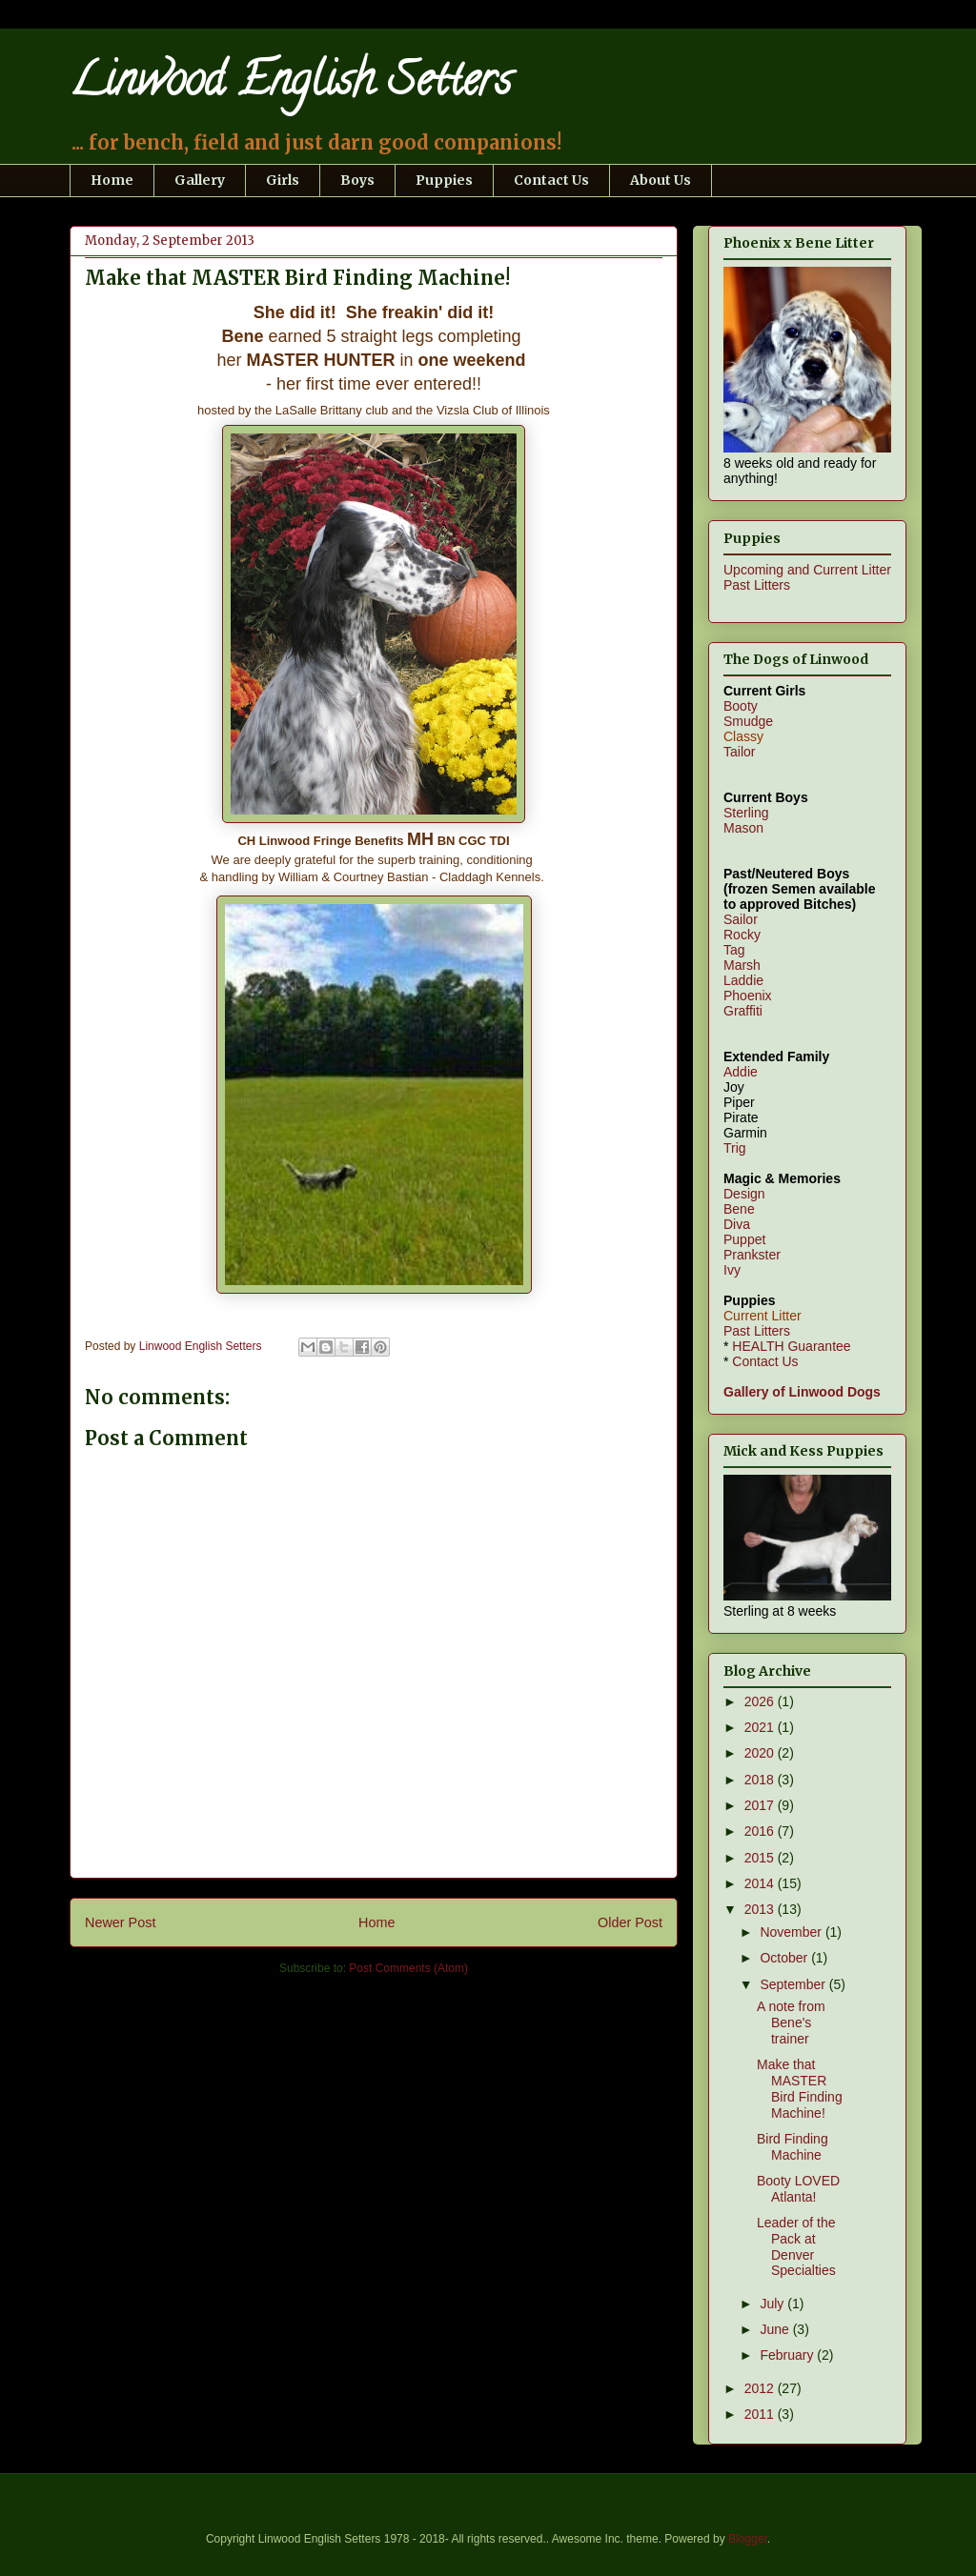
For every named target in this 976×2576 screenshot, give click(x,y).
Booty (740, 706)
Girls (282, 180)
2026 (761, 1701)
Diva (736, 1224)
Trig (734, 1148)
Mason (743, 827)
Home (112, 180)
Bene (739, 1209)
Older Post (630, 1922)
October (785, 1957)
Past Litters (756, 585)
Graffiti (742, 1010)
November (792, 1932)
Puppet (744, 1239)
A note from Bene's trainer (791, 2022)
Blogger (747, 2539)
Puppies (444, 180)
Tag (734, 949)
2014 (761, 1883)
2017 (761, 1805)
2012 (761, 2388)
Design (744, 1193)
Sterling (745, 812)
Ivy (732, 1270)
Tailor (739, 751)
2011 (761, 2414)
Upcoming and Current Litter (807, 569)
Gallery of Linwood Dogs (802, 1391)
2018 (761, 1779)
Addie (740, 1071)
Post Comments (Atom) (408, 1968)
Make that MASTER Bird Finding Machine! (800, 2088)
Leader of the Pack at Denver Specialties (796, 2246)
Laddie (743, 980)
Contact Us (551, 180)
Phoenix (747, 995)
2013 (761, 1909)
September (794, 1984)
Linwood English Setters (290, 85)
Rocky (742, 934)
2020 (761, 1753)
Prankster (752, 1254)
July (773, 2303)
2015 (761, 1857)
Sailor (740, 919)
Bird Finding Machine (792, 2147)
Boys (357, 180)
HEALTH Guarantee (791, 1346)
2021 (761, 1727)
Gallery (199, 180)
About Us (660, 180)
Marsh (742, 965)
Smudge (748, 721)
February (788, 2355)
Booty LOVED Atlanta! (798, 2188)
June (776, 2329)
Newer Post (120, 1922)
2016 (761, 1831)
